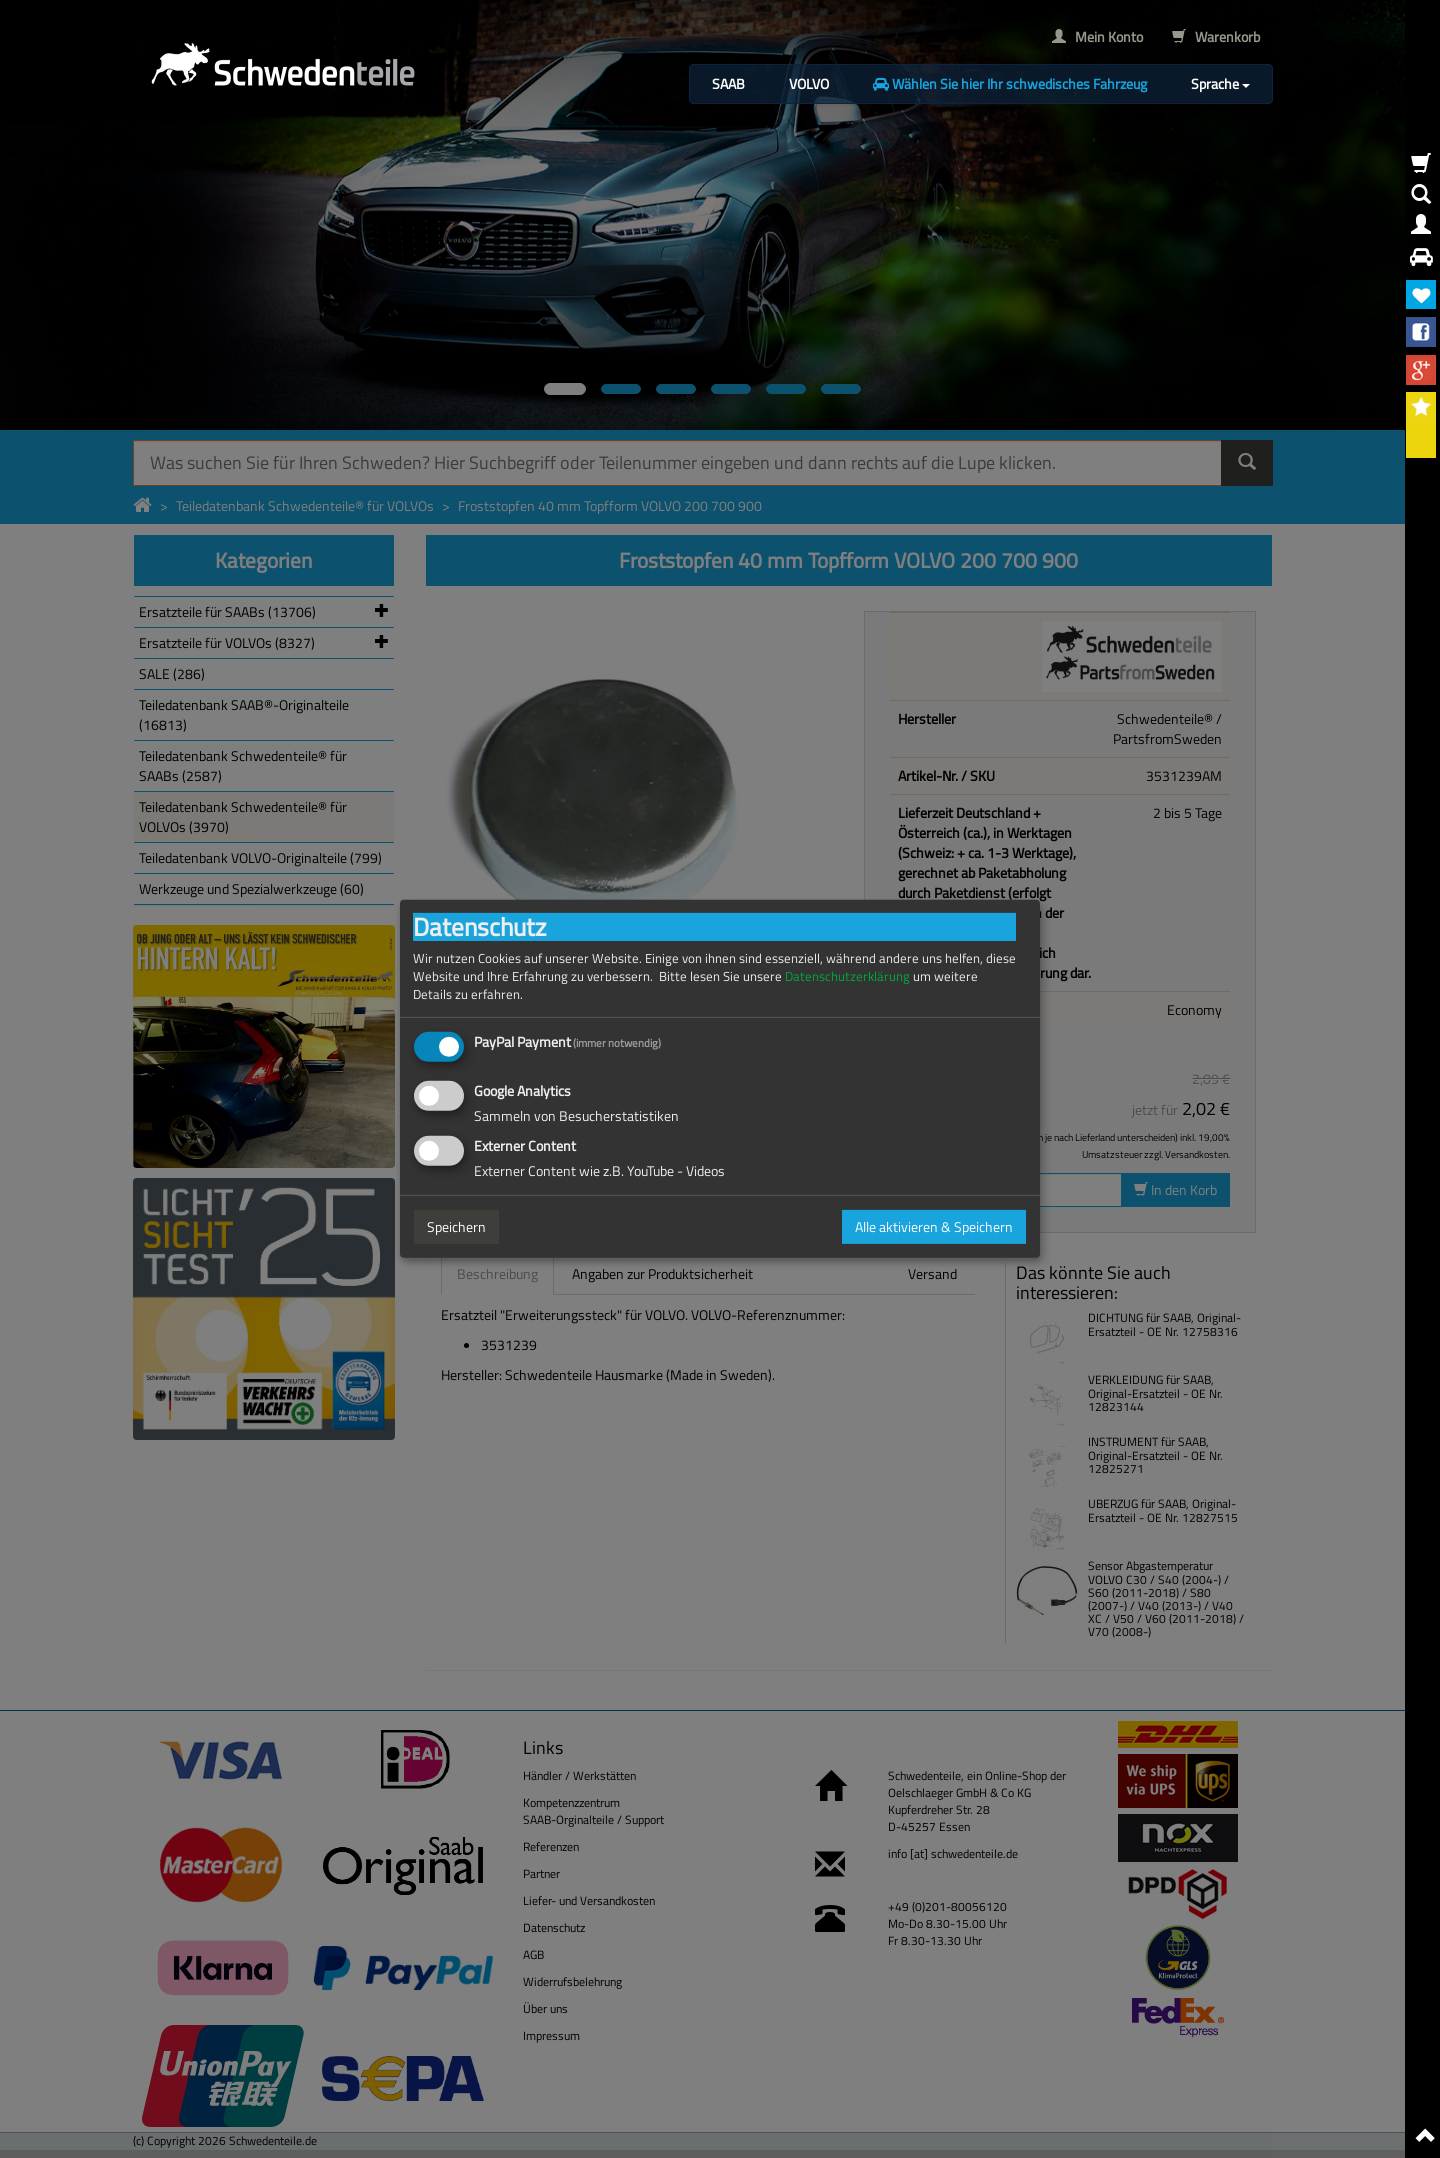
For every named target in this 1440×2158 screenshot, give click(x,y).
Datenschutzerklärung (847, 976)
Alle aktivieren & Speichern (934, 1226)
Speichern (456, 1226)
